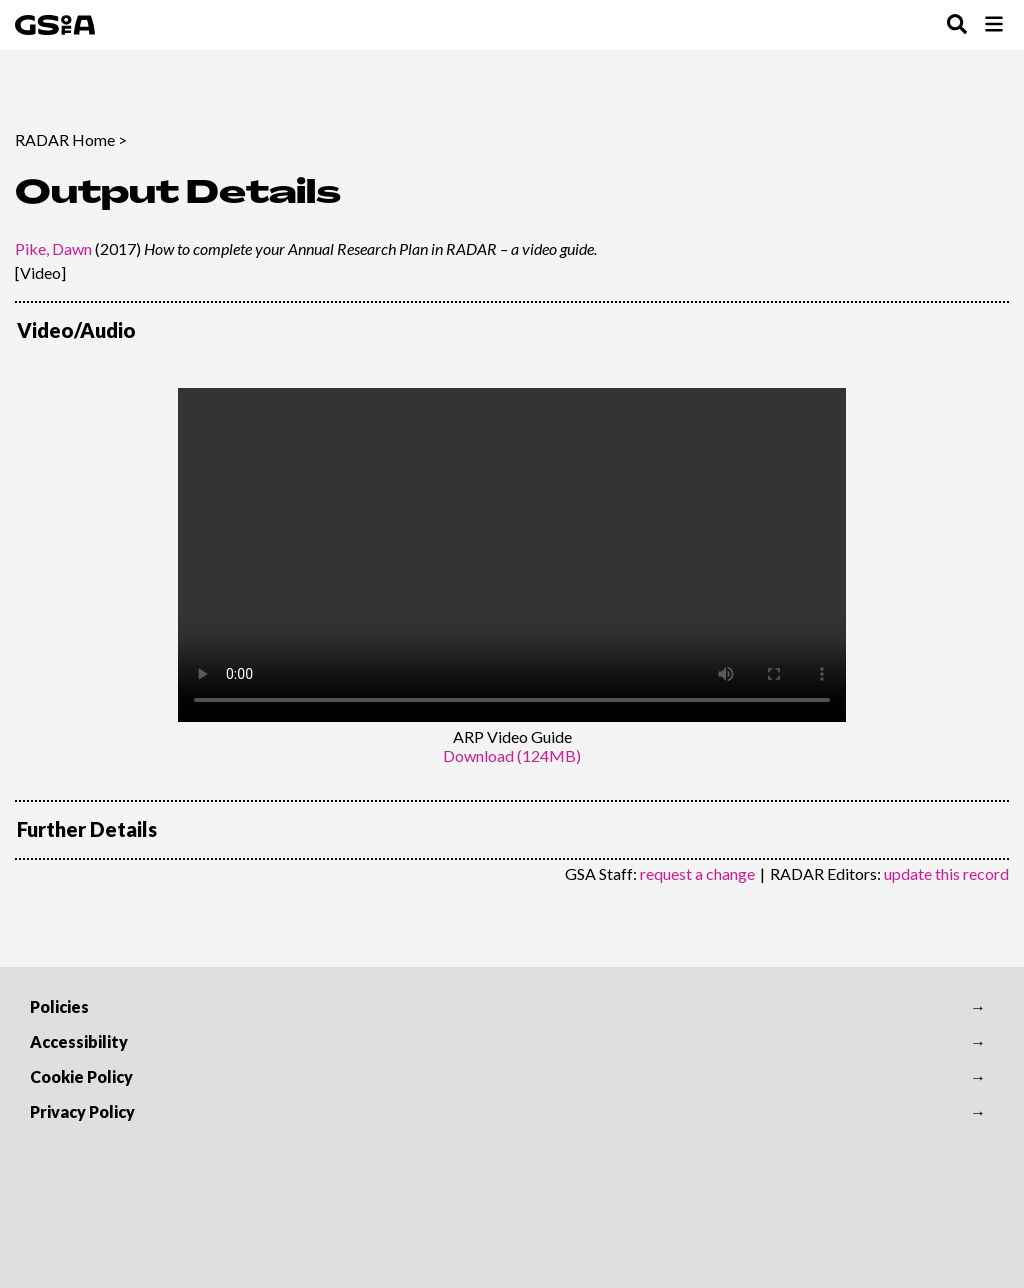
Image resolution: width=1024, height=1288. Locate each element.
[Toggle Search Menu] (957, 25)
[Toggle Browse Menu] (994, 25)
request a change (697, 873)
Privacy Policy (82, 1111)
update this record (946, 873)
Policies (59, 1006)
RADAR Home (65, 139)
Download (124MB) (512, 755)
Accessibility (79, 1041)
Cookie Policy (81, 1076)
